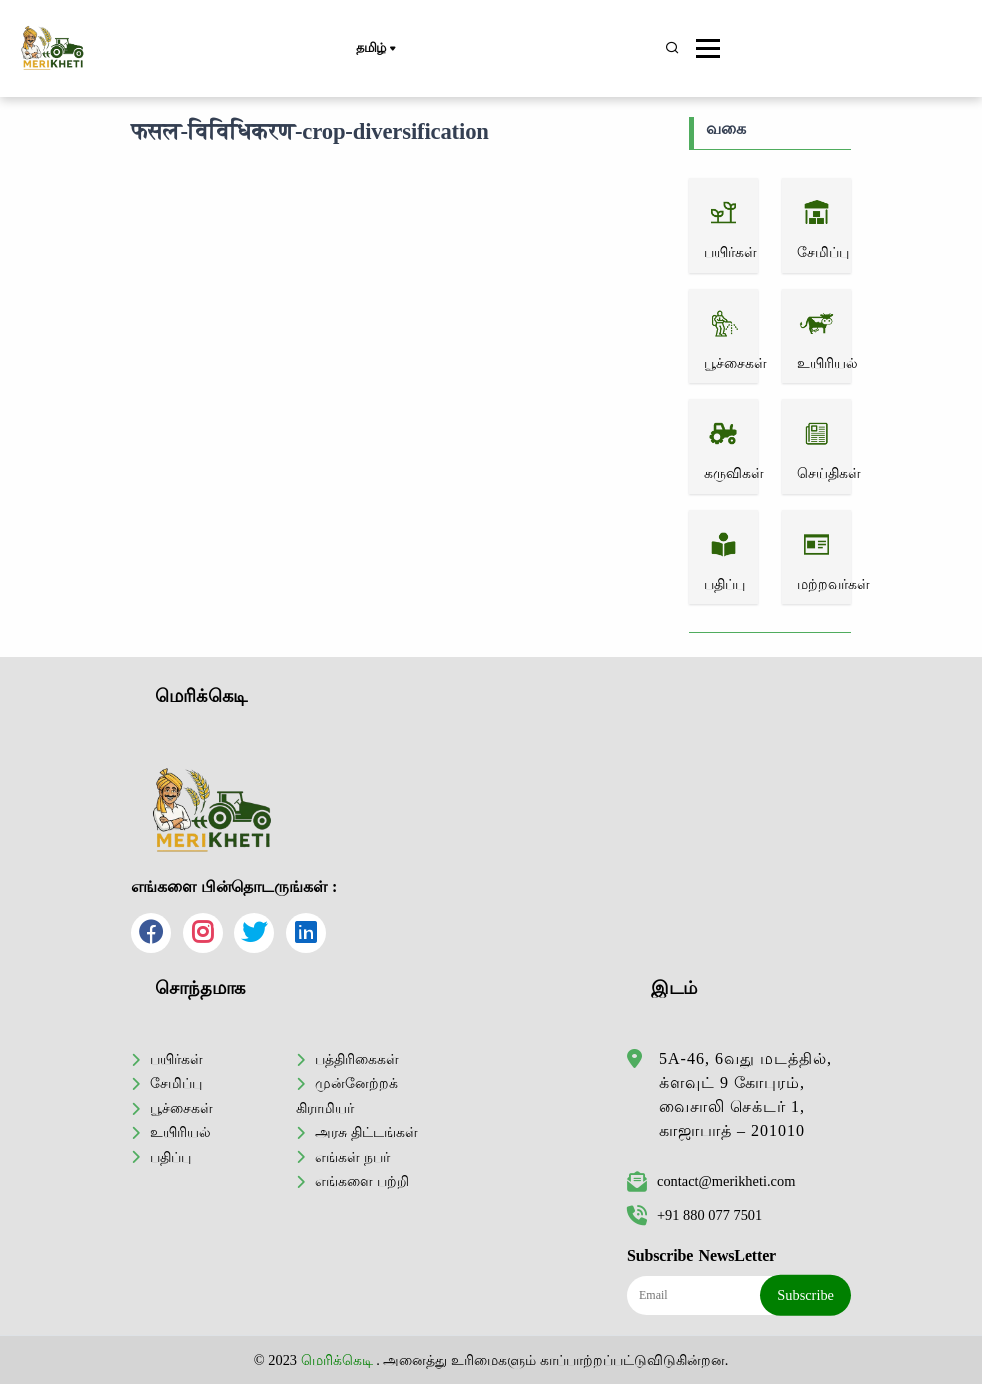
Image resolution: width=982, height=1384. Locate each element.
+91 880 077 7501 (694, 1215)
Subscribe (805, 1295)
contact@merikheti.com (711, 1181)
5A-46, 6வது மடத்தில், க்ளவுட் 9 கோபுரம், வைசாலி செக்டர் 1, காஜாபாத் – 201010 (745, 1094)
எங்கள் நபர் (352, 1157)
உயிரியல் (180, 1132)
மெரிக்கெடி (337, 1360)
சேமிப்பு (176, 1083)
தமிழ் (375, 49)
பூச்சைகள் (181, 1108)
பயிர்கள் (176, 1059)
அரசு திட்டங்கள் (366, 1132)
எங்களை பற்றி (362, 1181)
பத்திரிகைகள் (357, 1059)
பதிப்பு (170, 1157)
